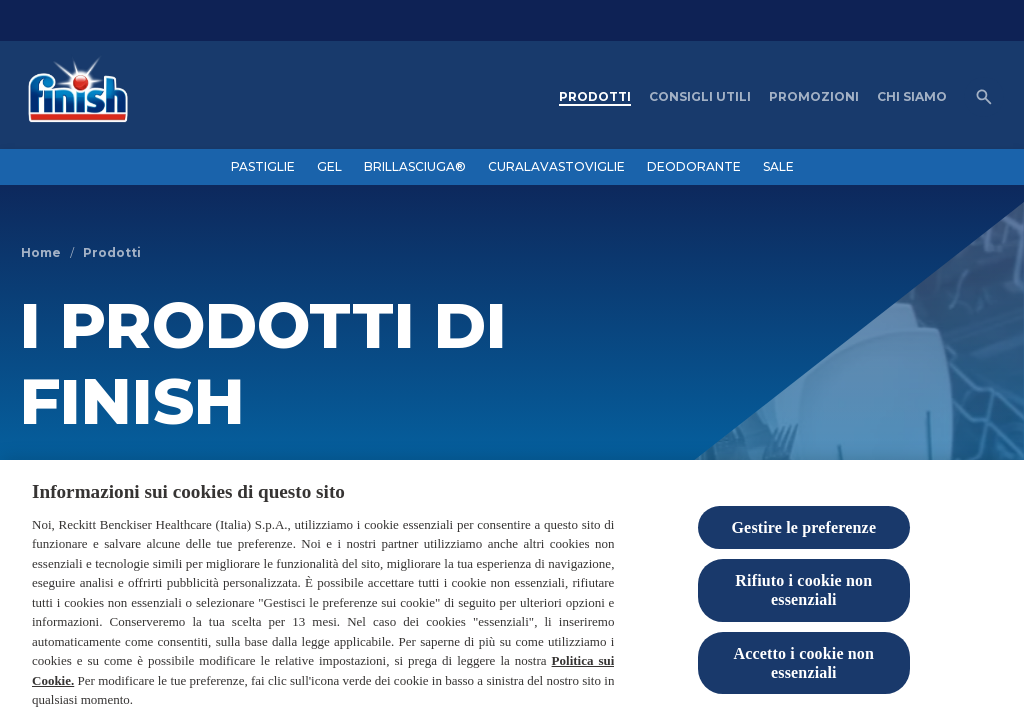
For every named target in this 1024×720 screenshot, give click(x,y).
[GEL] (329, 167)
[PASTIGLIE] (263, 167)
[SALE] (778, 167)
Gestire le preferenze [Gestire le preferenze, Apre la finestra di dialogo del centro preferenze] (804, 530)
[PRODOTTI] (595, 97)
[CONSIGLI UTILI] (700, 97)
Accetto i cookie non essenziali (804, 665)
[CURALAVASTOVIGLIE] (556, 167)
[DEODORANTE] (694, 167)
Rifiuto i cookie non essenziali (803, 593)
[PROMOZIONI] (814, 97)
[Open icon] (984, 97)
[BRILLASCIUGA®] (415, 167)
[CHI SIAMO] (912, 97)
